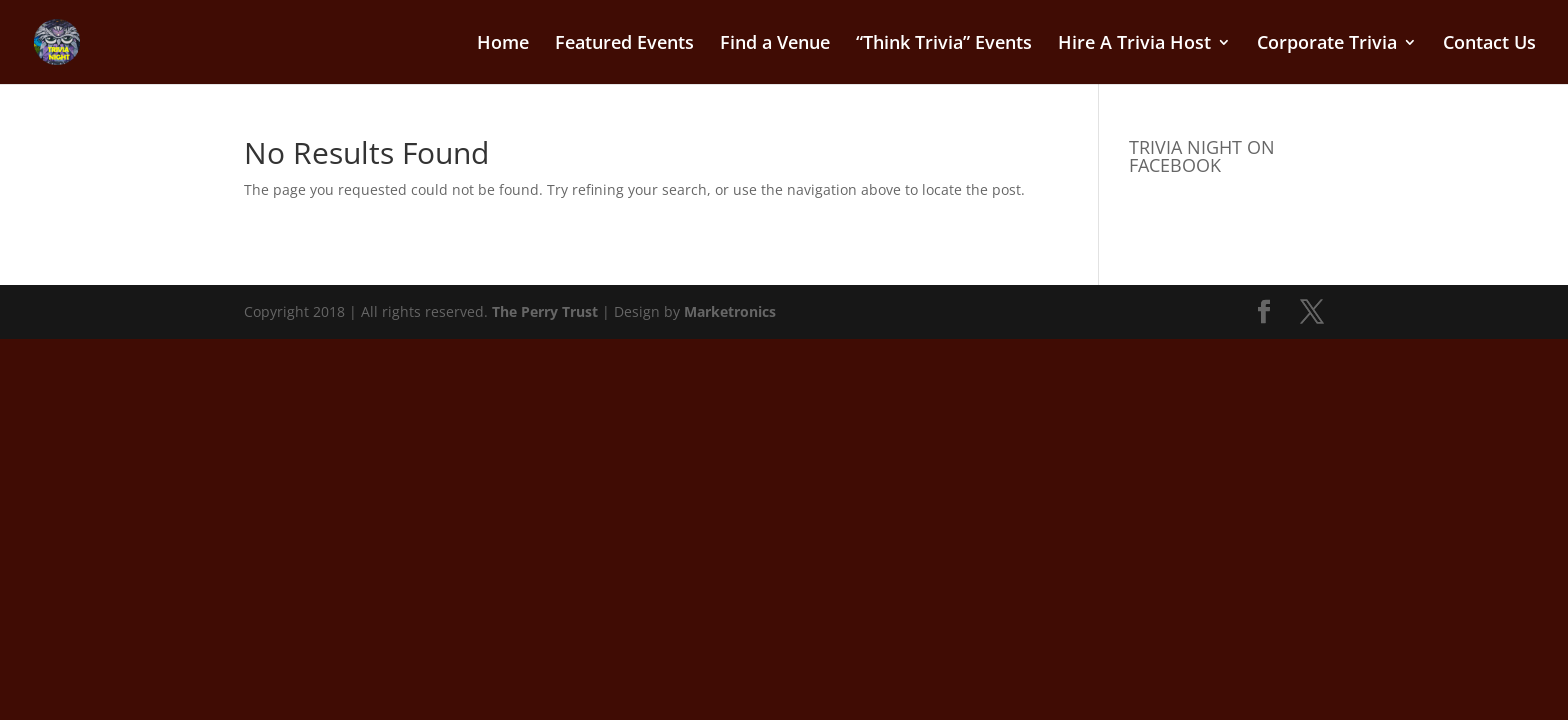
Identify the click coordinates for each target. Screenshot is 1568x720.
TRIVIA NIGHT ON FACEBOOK (1202, 156)
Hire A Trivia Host (1134, 44)
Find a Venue (775, 44)
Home (503, 44)
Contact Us (1489, 44)
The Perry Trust (545, 311)
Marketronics (730, 311)
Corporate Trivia (1327, 44)
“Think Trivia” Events (944, 44)
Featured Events (624, 44)
